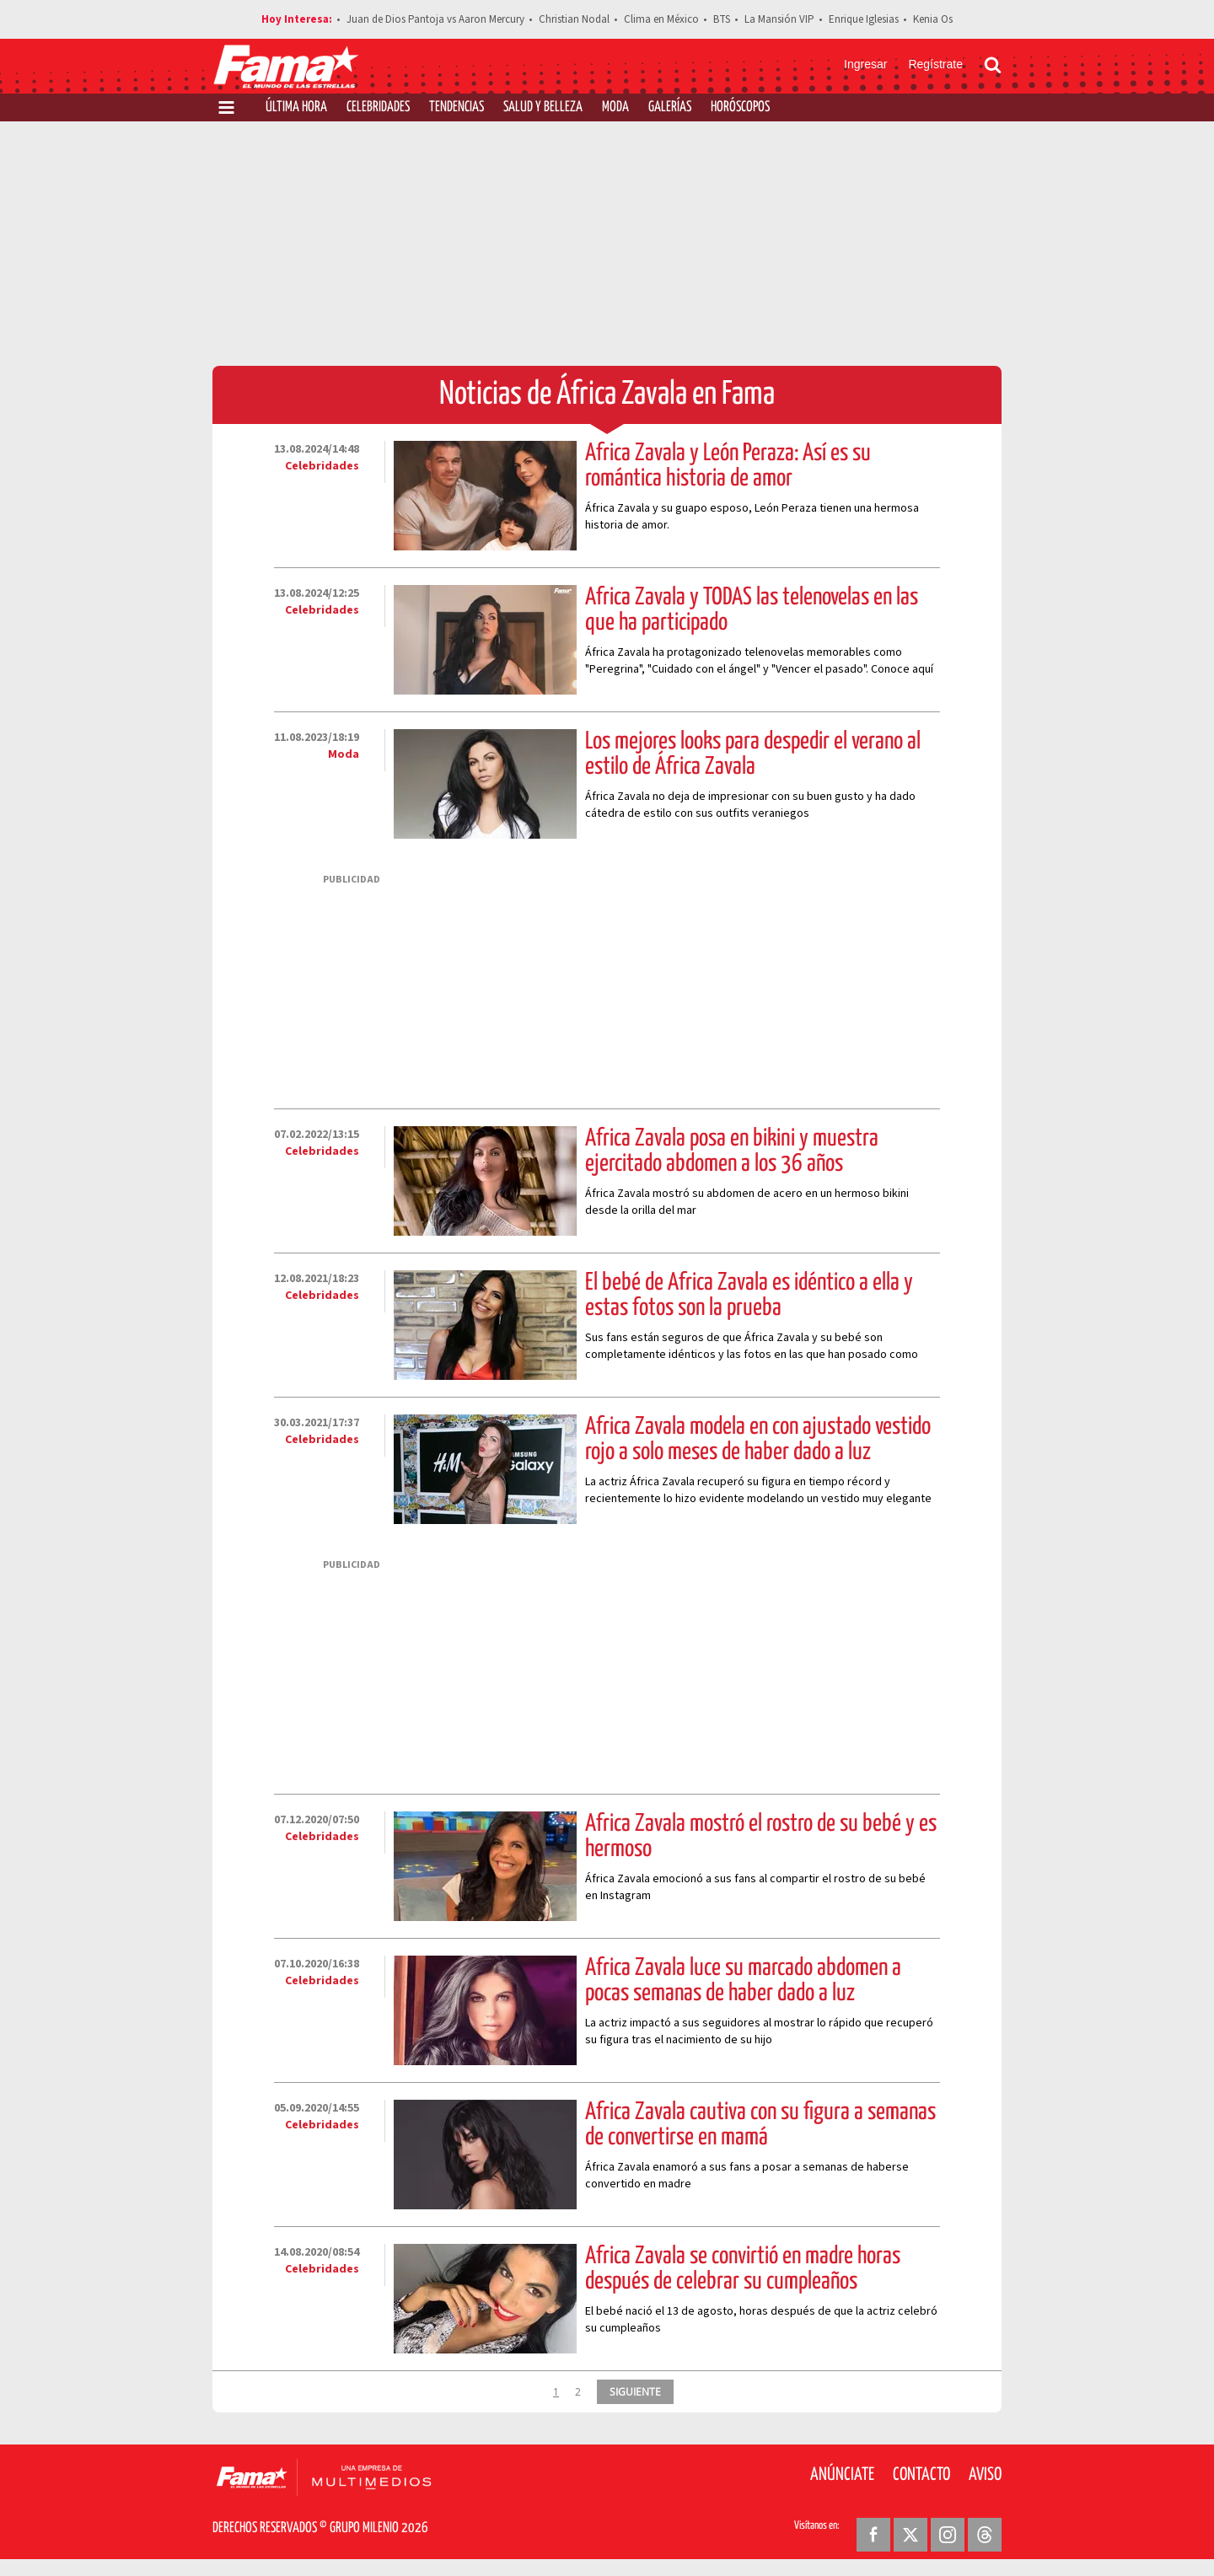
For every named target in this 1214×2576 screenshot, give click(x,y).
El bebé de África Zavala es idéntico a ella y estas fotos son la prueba (749, 1295)
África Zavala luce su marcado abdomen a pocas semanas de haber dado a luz (743, 1980)
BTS (721, 19)
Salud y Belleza (543, 107)
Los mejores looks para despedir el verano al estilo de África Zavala (753, 754)
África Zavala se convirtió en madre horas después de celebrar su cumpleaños (742, 2269)
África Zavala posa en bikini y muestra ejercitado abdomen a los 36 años (731, 1151)
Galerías (669, 107)
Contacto (921, 2474)
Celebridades (378, 107)
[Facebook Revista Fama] (873, 2535)
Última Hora (296, 107)
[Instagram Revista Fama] (947, 2535)
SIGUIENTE (635, 2391)
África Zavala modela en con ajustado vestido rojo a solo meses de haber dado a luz (758, 1439)
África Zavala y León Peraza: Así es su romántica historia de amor (728, 466)
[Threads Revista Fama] (985, 2535)
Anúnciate (842, 2474)
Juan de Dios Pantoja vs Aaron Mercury (435, 19)
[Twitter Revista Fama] (910, 2535)
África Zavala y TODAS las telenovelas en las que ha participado (751, 610)
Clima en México (661, 19)
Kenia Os (933, 19)
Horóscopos (740, 107)
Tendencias (456, 107)
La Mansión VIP (779, 19)
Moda (615, 107)
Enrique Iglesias (864, 19)
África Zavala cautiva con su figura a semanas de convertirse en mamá (760, 2125)
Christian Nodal (574, 19)
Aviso (985, 2474)
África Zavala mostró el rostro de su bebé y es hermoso (761, 1836)
